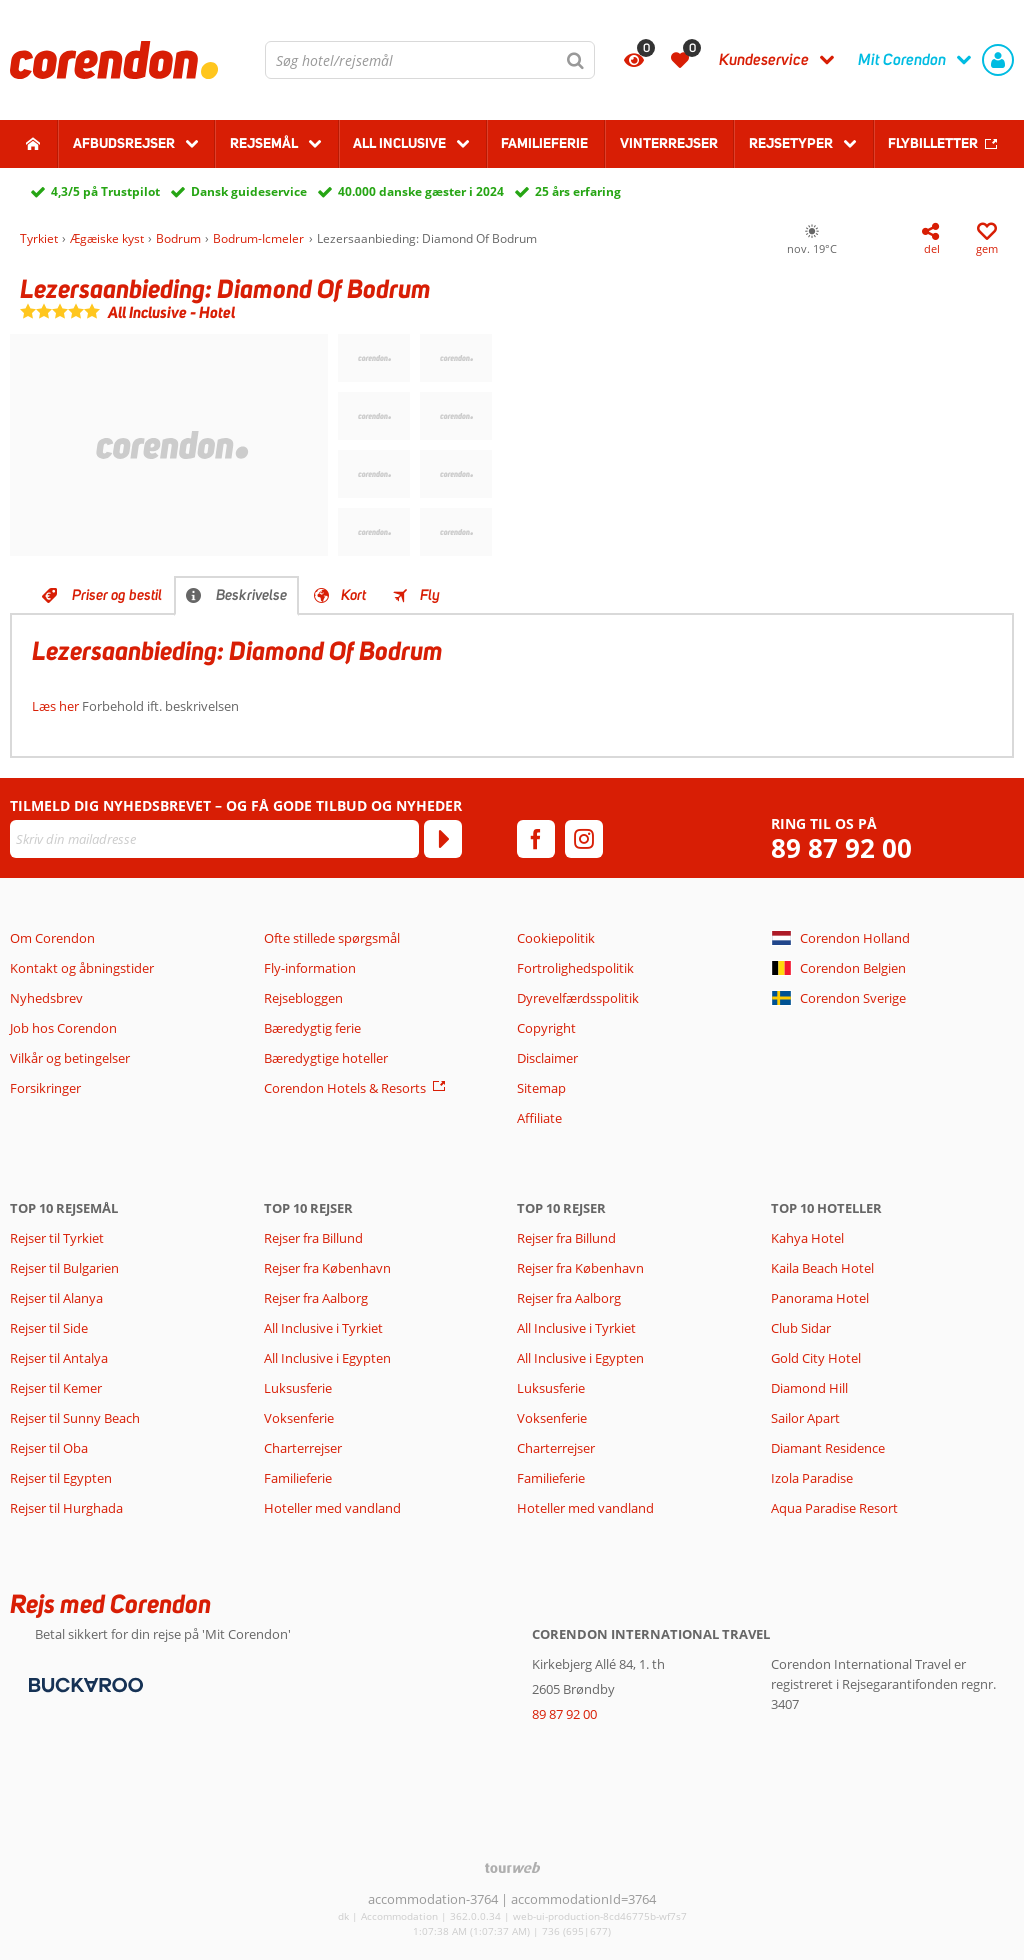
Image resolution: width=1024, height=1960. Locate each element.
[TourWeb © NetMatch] (512, 1867)
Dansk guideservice (249, 191)
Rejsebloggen (303, 998)
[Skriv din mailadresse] (214, 839)
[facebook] (536, 839)
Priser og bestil (117, 595)
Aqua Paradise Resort (834, 1508)
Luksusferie (298, 1388)
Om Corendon (52, 938)
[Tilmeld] (443, 839)
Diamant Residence (828, 1448)
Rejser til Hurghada (66, 1508)
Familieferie (544, 143)
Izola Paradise (812, 1478)
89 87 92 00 (841, 848)
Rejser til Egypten (61, 1478)
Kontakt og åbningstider (82, 968)
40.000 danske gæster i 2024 (421, 191)
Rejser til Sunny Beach (75, 1418)
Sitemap (541, 1088)
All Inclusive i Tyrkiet (325, 1328)
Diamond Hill (809, 1388)
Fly (430, 595)
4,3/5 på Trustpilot (105, 191)
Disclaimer (547, 1058)
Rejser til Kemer (56, 1388)
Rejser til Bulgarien (64, 1268)
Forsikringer (45, 1088)
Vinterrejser (669, 143)
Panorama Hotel (820, 1298)
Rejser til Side (49, 1328)
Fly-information (310, 968)
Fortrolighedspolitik (575, 968)
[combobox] (430, 60)
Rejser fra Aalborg (316, 1298)
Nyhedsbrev (46, 998)
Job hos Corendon (63, 1028)
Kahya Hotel (807, 1238)
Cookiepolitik (556, 938)
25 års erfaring (578, 191)
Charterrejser (303, 1448)
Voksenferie (299, 1418)
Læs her (55, 706)
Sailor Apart (805, 1418)
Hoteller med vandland (332, 1508)
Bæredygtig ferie (312, 1028)
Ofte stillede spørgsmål (332, 938)
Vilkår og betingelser (70, 1058)
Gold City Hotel (816, 1358)
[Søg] (576, 60)
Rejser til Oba (49, 1448)
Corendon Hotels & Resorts (345, 1088)
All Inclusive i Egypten (327, 1358)
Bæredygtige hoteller (326, 1058)
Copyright (546, 1028)
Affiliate (539, 1118)
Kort (353, 595)
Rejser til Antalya (59, 1358)
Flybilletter (933, 143)
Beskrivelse (251, 595)
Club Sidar (801, 1328)
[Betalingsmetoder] (83, 1684)
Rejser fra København (327, 1268)
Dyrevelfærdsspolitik (578, 998)
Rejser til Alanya (56, 1298)
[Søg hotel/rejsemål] (430, 60)
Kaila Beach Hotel (822, 1268)
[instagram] (584, 839)
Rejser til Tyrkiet (57, 1238)
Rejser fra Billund (313, 1238)
